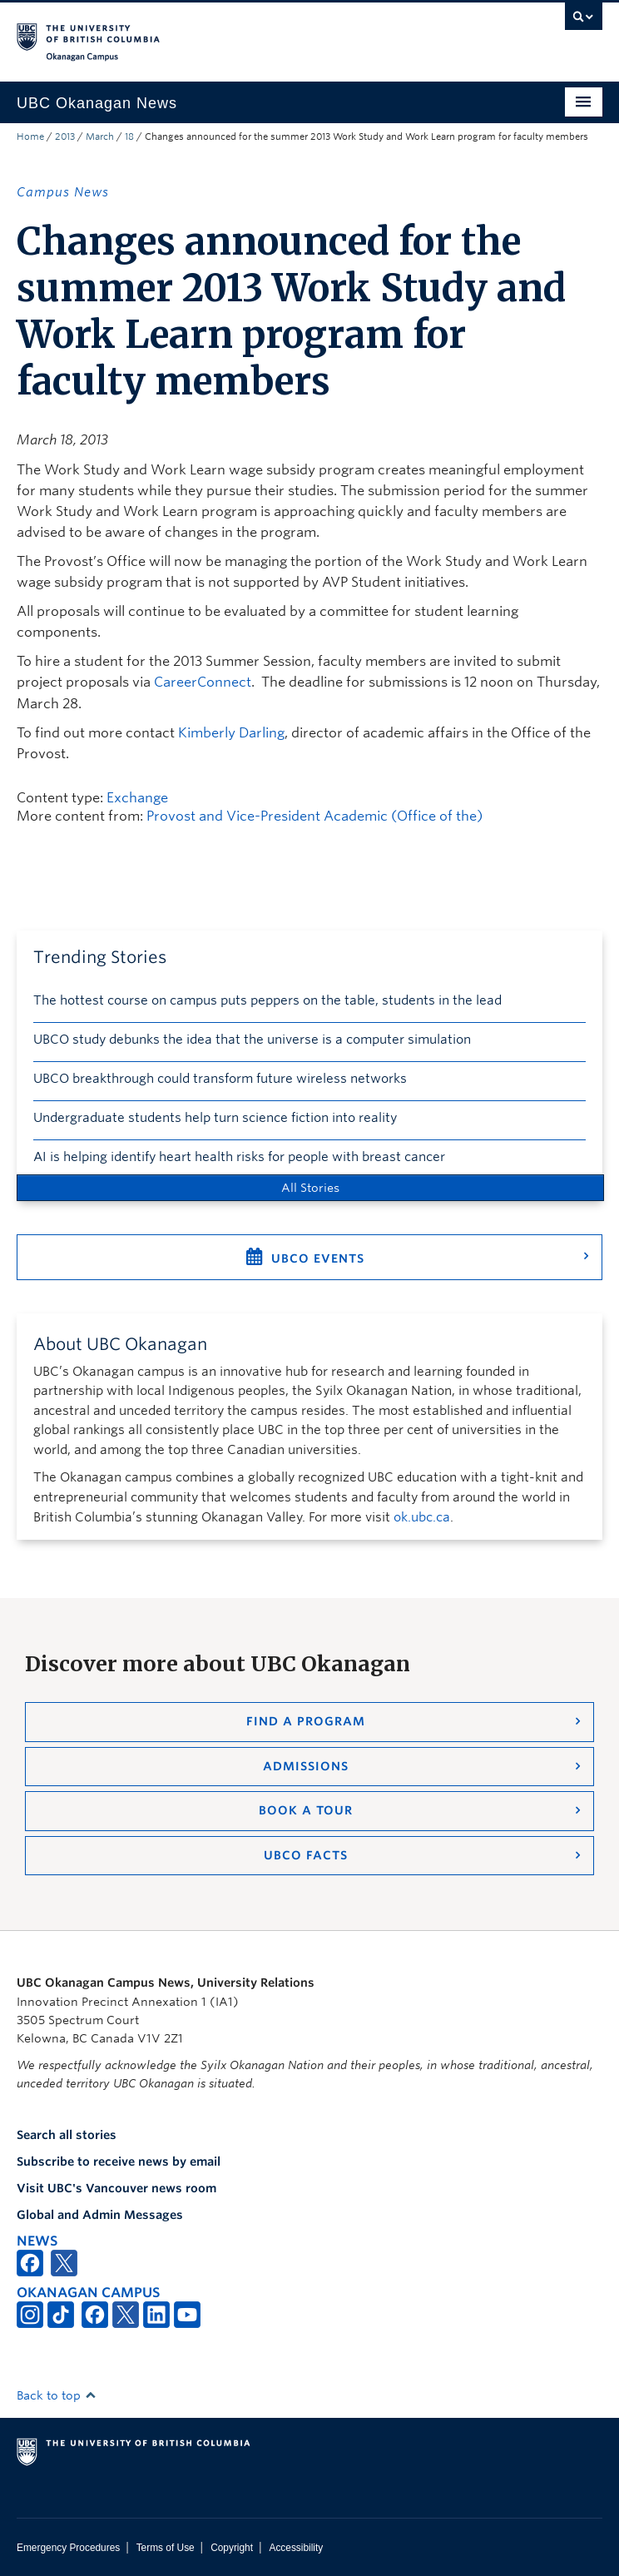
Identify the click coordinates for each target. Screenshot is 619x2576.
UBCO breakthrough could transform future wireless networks (220, 1078)
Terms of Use (165, 2548)
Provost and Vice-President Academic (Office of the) (314, 816)
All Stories (310, 1187)
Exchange (137, 798)
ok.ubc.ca (422, 1517)
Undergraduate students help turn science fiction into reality (215, 1117)
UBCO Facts (306, 1855)
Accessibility (296, 2548)
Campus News (63, 192)
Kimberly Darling (231, 733)
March (100, 136)
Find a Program (305, 1721)
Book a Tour (306, 1810)
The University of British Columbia (222, 34)
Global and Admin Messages (100, 2214)
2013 (65, 136)
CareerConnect (202, 682)
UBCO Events (317, 1258)
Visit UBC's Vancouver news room (116, 2188)
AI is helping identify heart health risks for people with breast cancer (239, 1156)
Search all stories (66, 2135)
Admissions (306, 1766)
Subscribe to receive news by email (118, 2161)
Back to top (57, 2395)
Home (30, 136)
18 (129, 136)
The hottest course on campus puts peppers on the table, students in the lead (267, 1000)
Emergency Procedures (68, 2548)
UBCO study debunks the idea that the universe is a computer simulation (252, 1039)
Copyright (231, 2548)
